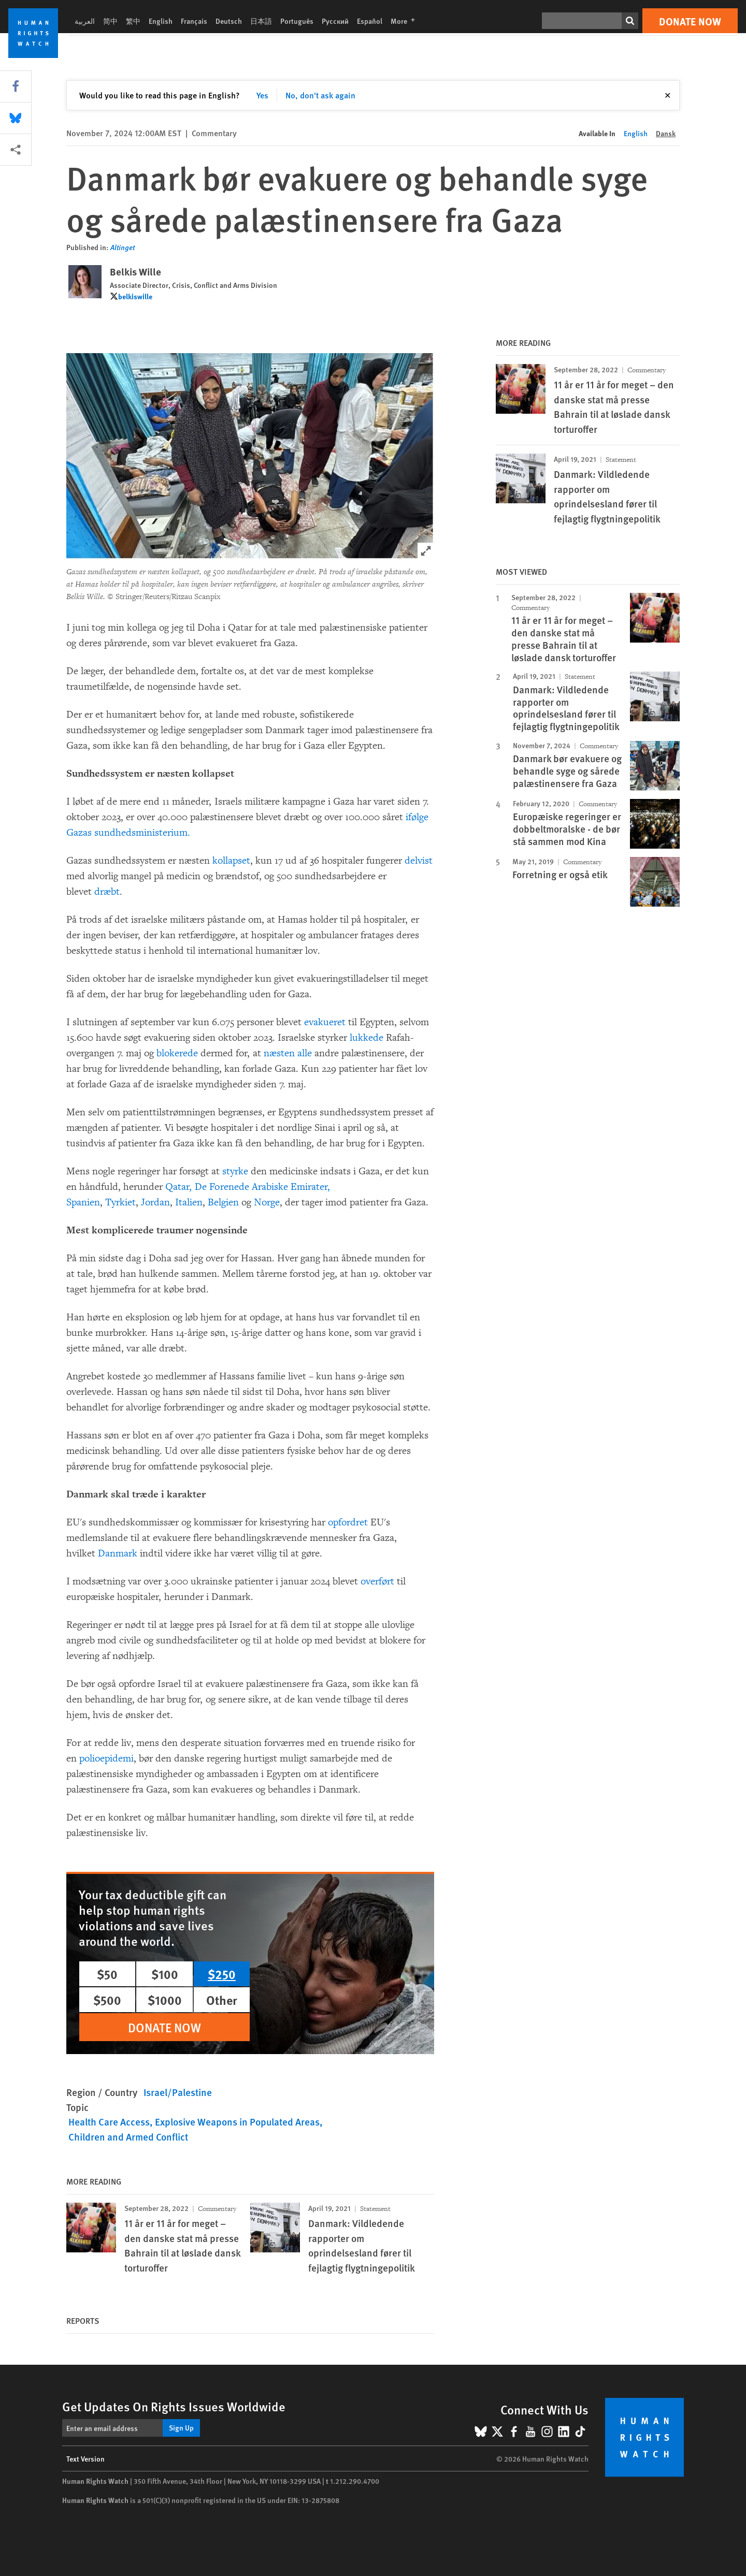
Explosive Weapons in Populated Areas (237, 2122)
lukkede (366, 1037)
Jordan (155, 1202)
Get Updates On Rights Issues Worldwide (173, 2406)
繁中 (133, 21)
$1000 (165, 2000)
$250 (222, 1974)
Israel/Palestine (178, 2092)
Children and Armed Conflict (128, 2137)
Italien (189, 1202)
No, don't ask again (320, 95)
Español (369, 21)
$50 (107, 1974)
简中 (110, 21)
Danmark (117, 1553)
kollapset (231, 860)
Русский (335, 21)
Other (221, 2000)
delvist (419, 860)
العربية (85, 21)
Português (296, 21)
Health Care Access (109, 2122)
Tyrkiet (120, 1202)
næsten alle (288, 1053)
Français (194, 21)
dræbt (107, 891)
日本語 (261, 21)
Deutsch (229, 21)
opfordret (348, 1522)
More (406, 21)
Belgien (223, 1202)
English (161, 21)
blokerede (177, 1053)
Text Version (85, 2458)
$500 (107, 2000)
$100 (164, 1974)
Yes (262, 95)
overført (377, 1581)
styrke (235, 1171)
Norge (267, 1202)
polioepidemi (106, 1758)
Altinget (122, 247)
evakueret (325, 1022)
